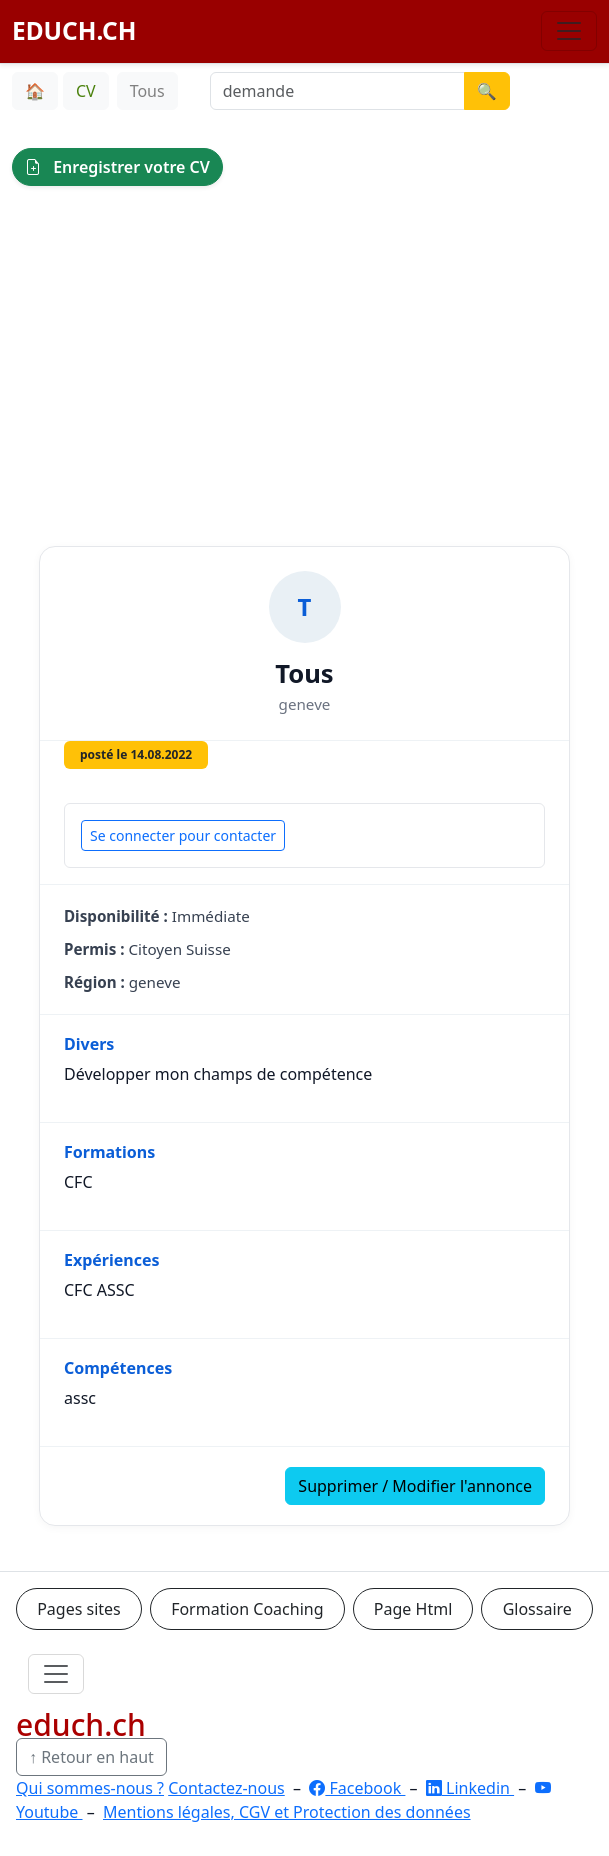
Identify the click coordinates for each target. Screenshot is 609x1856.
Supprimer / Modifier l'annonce (415, 1486)
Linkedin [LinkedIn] (470, 1788)
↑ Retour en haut (91, 1757)
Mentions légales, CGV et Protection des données (287, 1812)
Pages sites (79, 1609)
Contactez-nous (226, 1788)
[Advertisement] (304, 351)
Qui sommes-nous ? (90, 1788)
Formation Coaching (247, 1609)
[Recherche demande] (337, 91)
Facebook (357, 1788)
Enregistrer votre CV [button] (117, 167)
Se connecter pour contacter (183, 835)
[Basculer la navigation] (569, 31)
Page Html (413, 1609)
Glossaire (537, 1609)
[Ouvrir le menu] (56, 1674)
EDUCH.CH (74, 30)
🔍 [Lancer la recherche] (487, 91)
